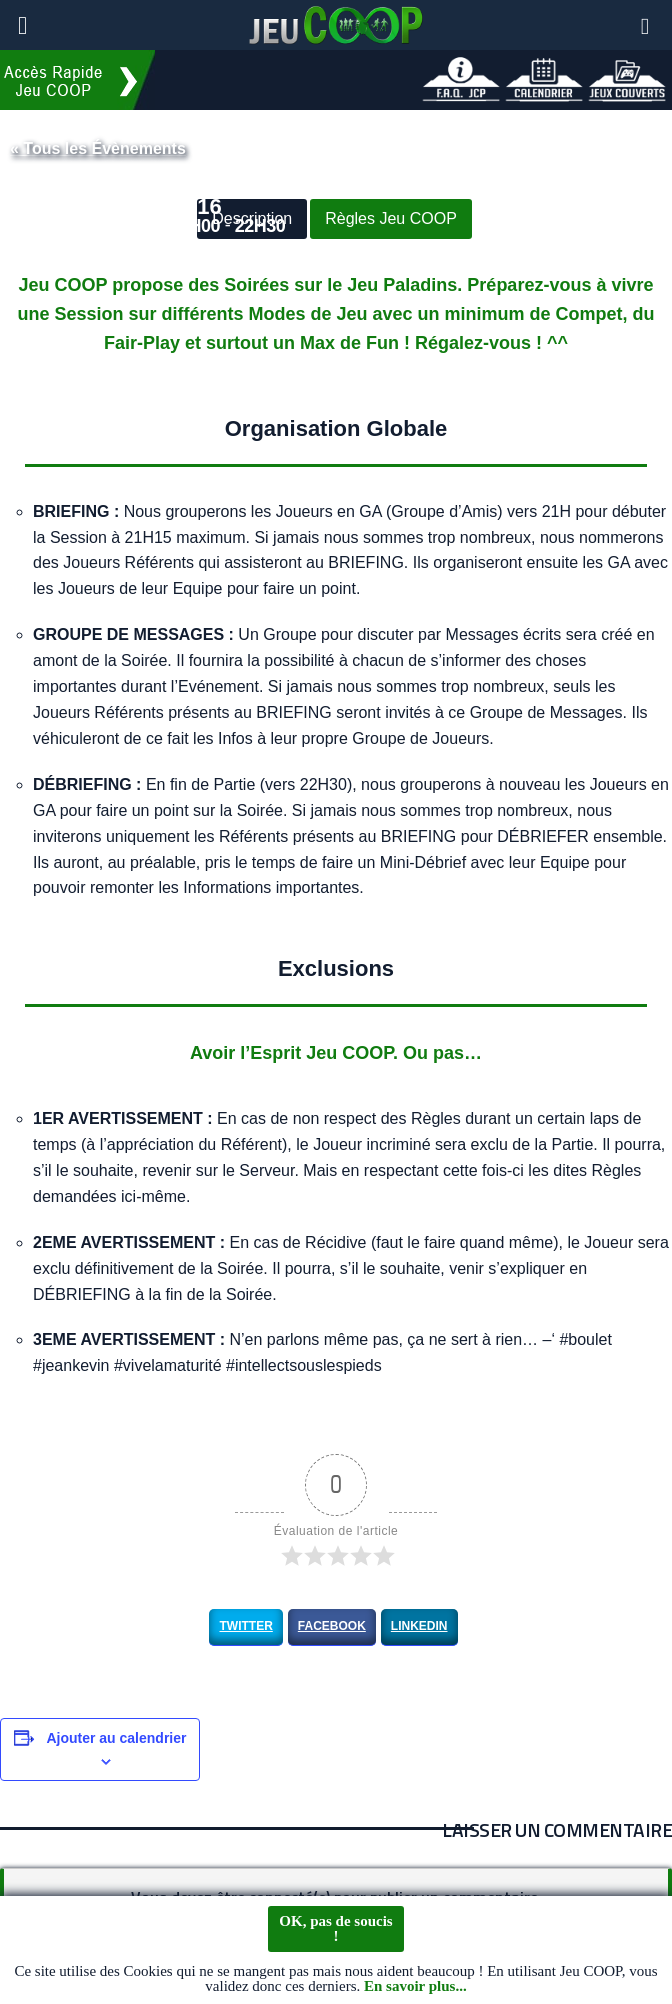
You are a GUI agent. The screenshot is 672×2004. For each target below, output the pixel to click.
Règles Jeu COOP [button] (391, 219)
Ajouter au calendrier (116, 1738)
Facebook (332, 1626)
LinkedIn (419, 1626)
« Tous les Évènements (98, 148)
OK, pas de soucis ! (335, 1930)
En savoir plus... (415, 1989)
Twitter (245, 1626)
